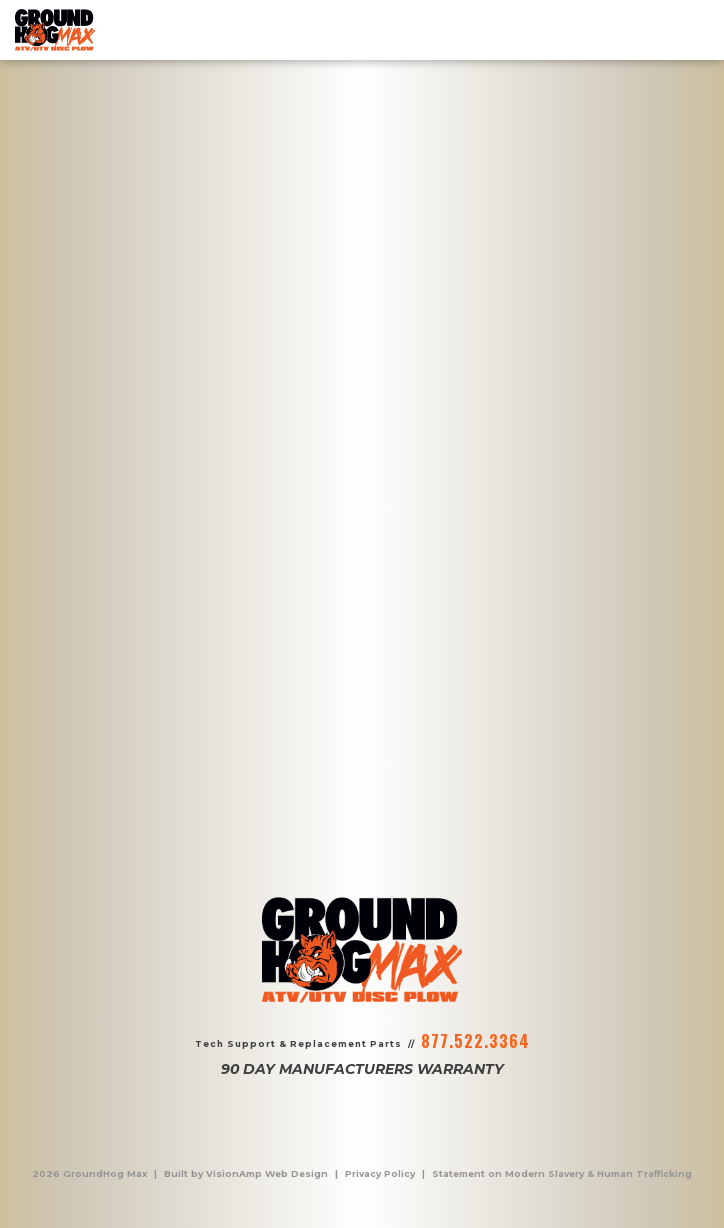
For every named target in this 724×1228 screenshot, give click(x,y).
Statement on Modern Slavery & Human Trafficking (562, 1173)
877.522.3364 (475, 1041)
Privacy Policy (380, 1173)
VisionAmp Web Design (267, 1173)
